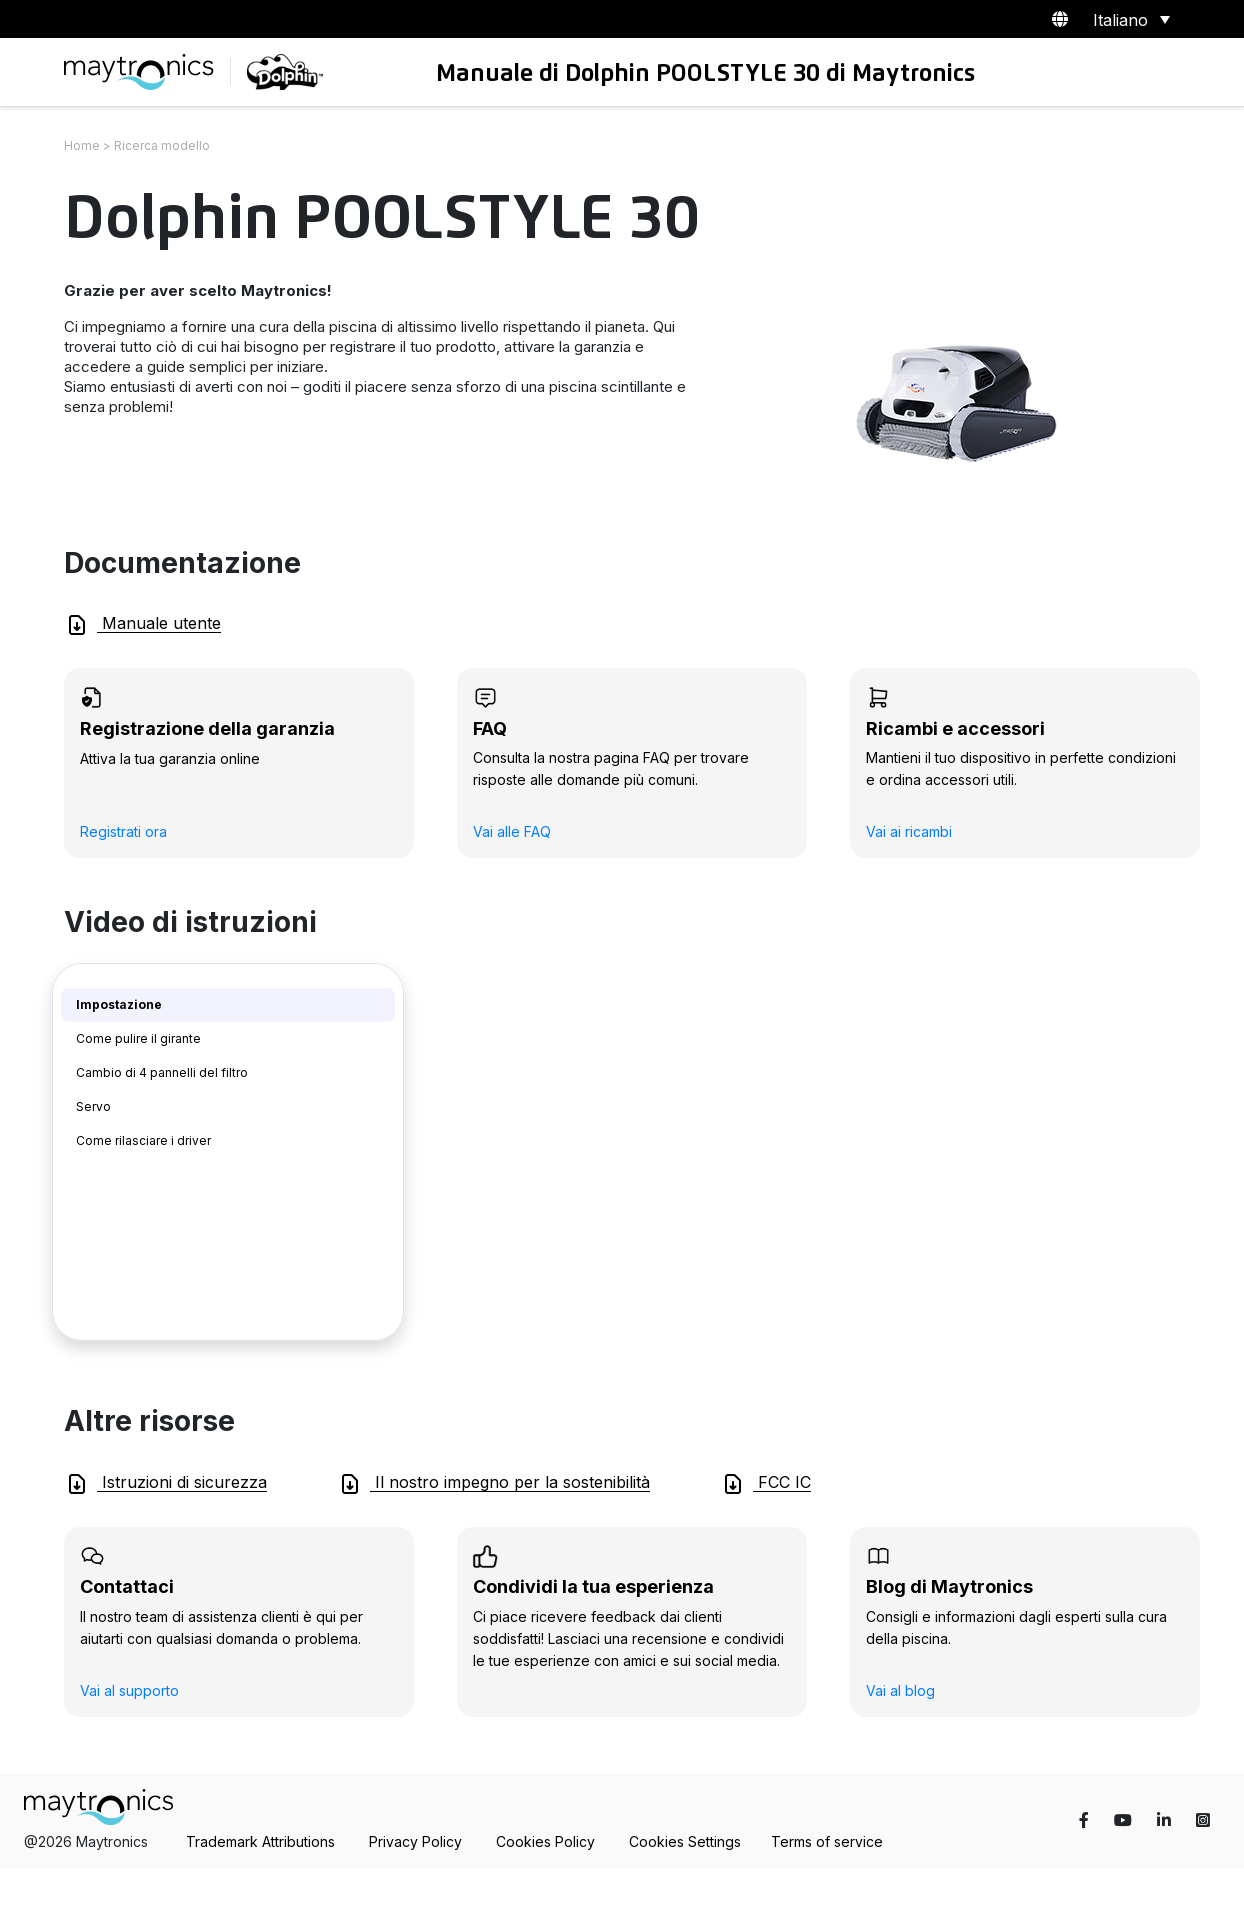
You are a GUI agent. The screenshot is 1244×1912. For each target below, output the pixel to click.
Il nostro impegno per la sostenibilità (494, 1484)
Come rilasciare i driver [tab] (143, 1140)
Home (82, 145)
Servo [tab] (93, 1106)
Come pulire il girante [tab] (138, 1038)
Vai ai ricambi (909, 831)
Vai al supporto (129, 1690)
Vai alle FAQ (512, 831)
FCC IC (766, 1484)
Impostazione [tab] (119, 1004)
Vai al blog (900, 1690)
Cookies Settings (685, 1841)
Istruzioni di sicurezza (166, 1484)
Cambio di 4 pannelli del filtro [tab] (162, 1072)
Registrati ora (123, 831)
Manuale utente (143, 625)
